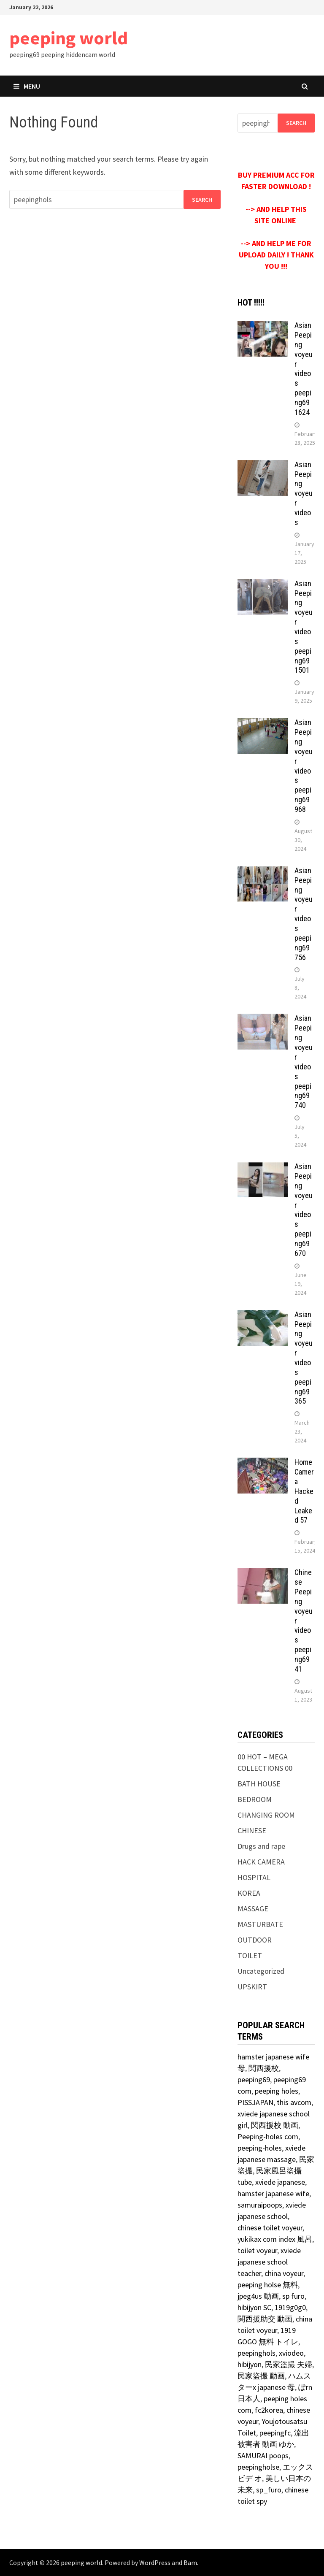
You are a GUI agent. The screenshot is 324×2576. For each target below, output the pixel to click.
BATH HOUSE (259, 1784)
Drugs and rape (261, 1846)
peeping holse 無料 (268, 2284)
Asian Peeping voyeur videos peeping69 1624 (303, 369)
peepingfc (275, 2433)
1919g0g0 (290, 2307)
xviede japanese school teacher (269, 2262)
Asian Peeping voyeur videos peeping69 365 (303, 1358)
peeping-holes (260, 2148)
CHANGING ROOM (266, 1815)
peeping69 (254, 2079)
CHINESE (252, 1830)
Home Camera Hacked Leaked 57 (304, 1491)
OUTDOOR (255, 1940)
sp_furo (268, 2490)
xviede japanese (280, 2182)
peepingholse (258, 2467)
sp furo (293, 2296)
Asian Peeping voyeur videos (303, 493)
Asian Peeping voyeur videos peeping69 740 (303, 1061)
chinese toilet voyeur (270, 2227)
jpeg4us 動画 (258, 2296)
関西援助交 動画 (265, 2319)
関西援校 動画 (274, 2125)
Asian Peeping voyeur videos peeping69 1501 (303, 627)
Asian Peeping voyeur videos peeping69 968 (303, 766)
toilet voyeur (257, 2250)
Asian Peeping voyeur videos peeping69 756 (303, 914)
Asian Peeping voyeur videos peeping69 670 (303, 1210)
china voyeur (284, 2273)
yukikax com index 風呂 (275, 2239)
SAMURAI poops (263, 2455)
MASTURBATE (260, 1924)
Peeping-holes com (268, 2136)
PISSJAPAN (255, 2102)
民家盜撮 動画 (261, 2376)
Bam (190, 2562)
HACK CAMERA (261, 1862)
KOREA (249, 1893)
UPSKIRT (252, 1987)
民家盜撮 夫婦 (288, 2364)
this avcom (294, 2102)
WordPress (154, 2562)
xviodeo (291, 2353)
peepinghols (256, 2353)
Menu (27, 86)
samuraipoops (260, 2205)
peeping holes (276, 2091)
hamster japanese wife (273, 2193)
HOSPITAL (254, 1877)
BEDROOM (255, 1799)
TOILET (250, 1955)
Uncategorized (261, 1971)
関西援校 (263, 2068)
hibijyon (250, 2364)
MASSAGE (253, 1908)
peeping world (68, 37)
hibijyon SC (254, 2307)
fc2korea (269, 2410)
